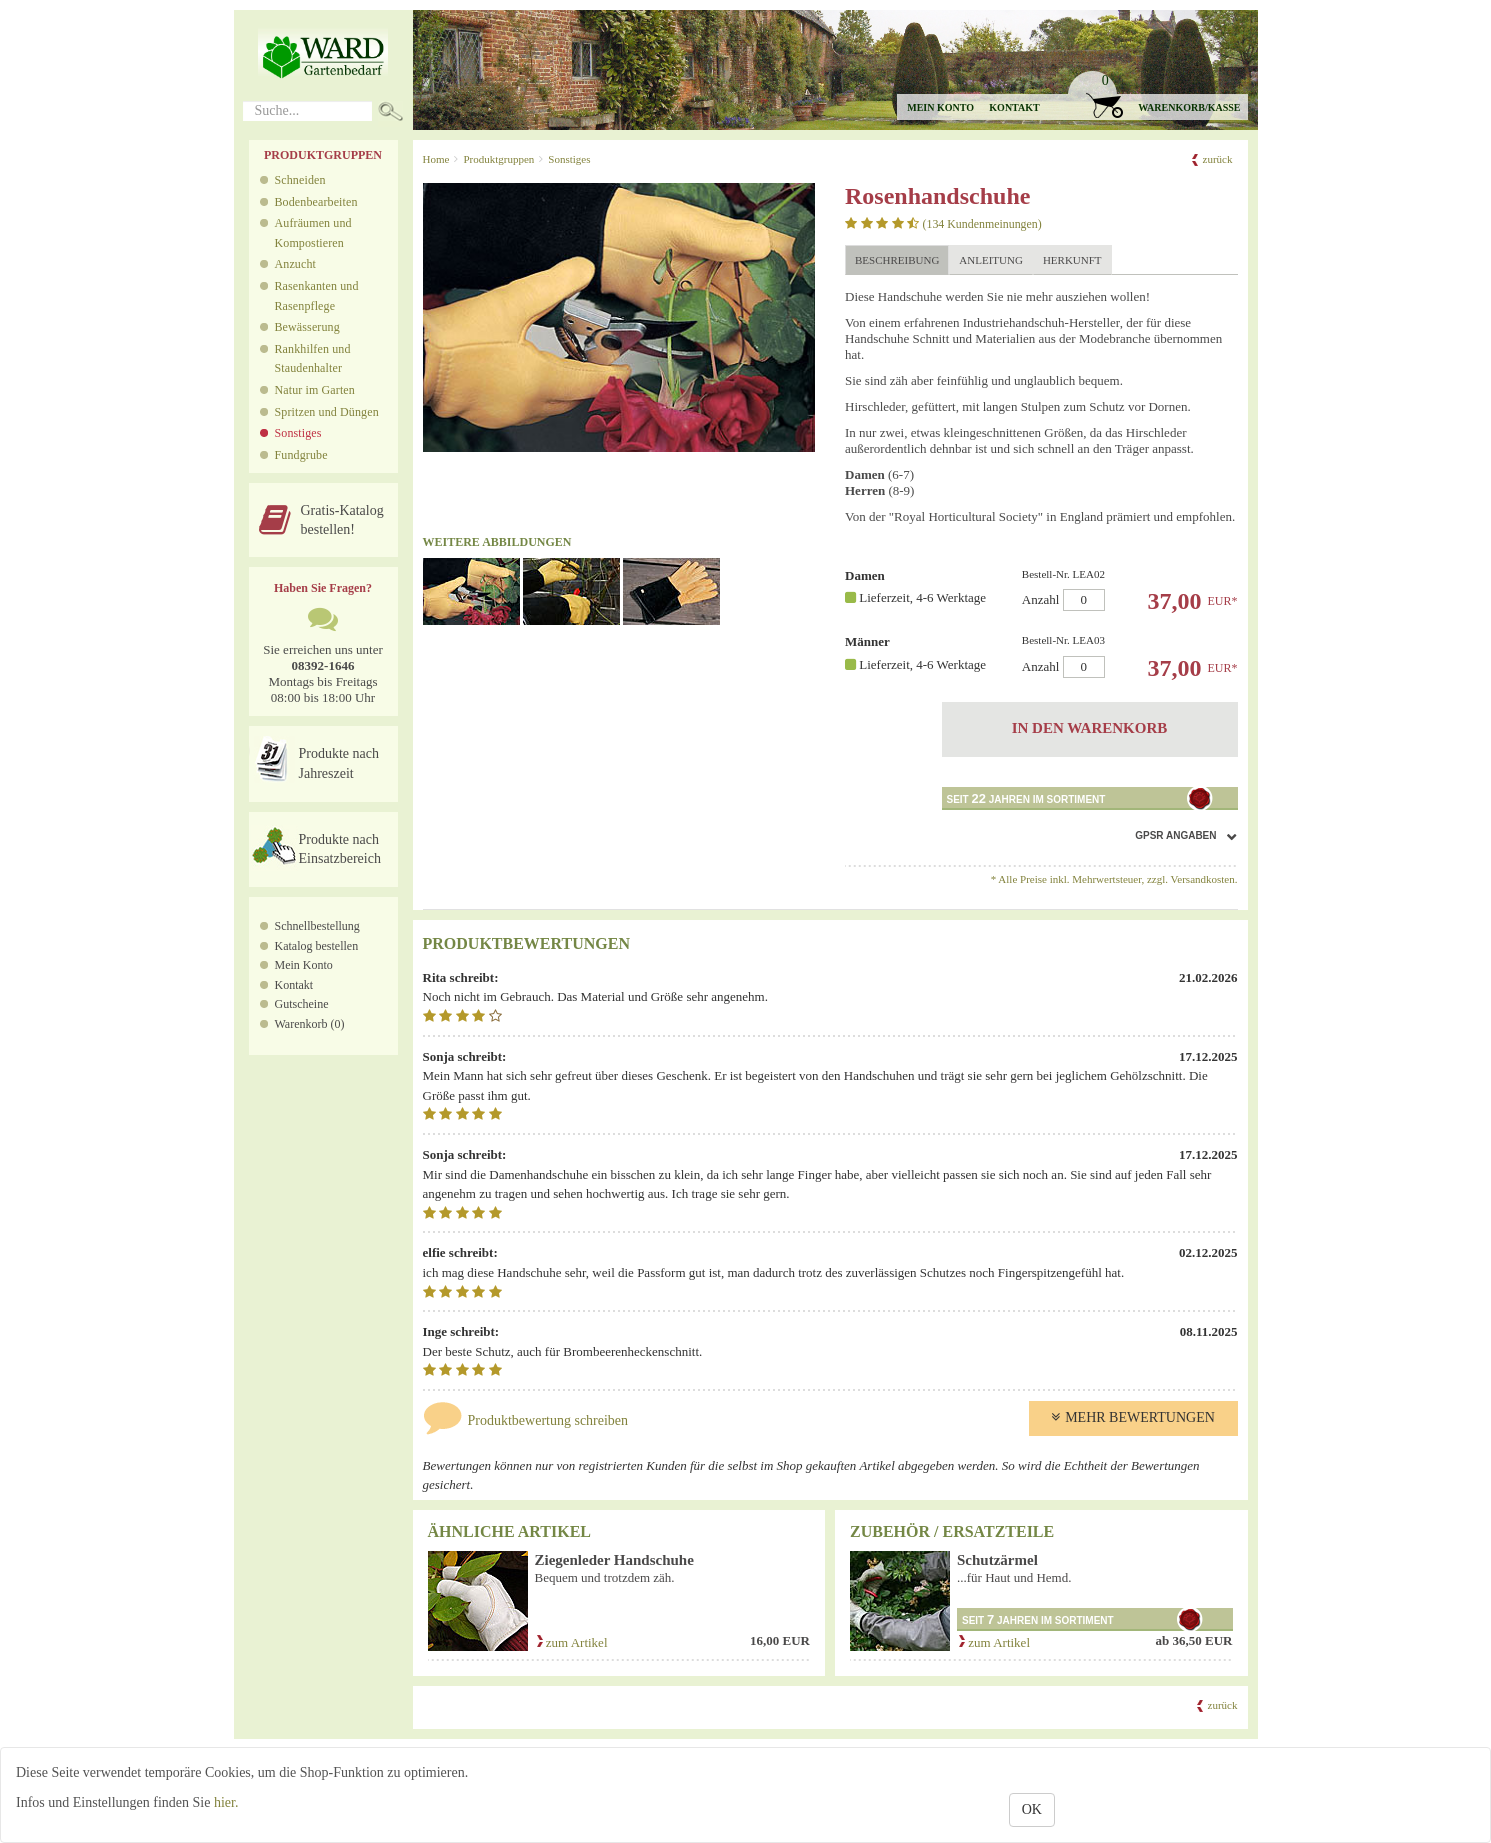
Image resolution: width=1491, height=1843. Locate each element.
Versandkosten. (1204, 879)
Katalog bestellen (317, 946)
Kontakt (1014, 107)
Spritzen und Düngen (327, 412)
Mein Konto (304, 965)
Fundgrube (301, 455)
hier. (226, 1802)
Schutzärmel (997, 1560)
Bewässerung (307, 327)
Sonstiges (298, 433)
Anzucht (296, 264)
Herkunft (1072, 260)
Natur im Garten (315, 390)
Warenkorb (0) (310, 1024)
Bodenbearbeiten (316, 202)
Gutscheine (302, 1004)
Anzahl (1124, 589)
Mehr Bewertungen (1133, 1417)
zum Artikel (571, 1642)
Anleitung (991, 260)
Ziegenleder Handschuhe (614, 1560)
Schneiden (300, 180)
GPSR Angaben (1175, 835)
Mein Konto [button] (940, 107)
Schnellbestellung (317, 926)
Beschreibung (897, 260)
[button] (1156, 95)
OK (1032, 1809)
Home (436, 159)
